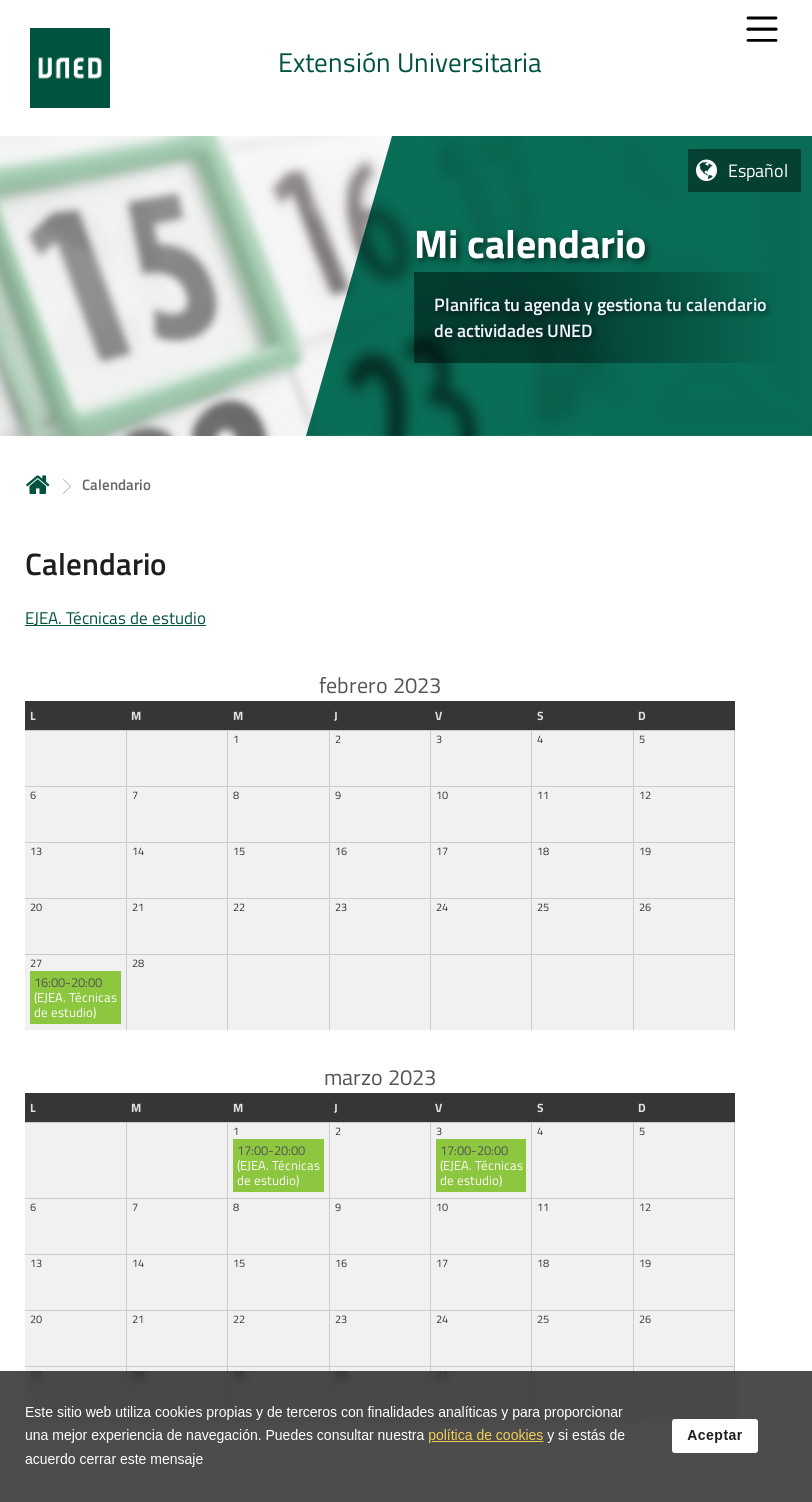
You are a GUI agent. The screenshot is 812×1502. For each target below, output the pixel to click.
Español (758, 170)
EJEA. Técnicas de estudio (115, 618)
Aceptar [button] (715, 1436)
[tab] (406, 68)
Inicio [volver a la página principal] (38, 484)
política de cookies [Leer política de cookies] (485, 1436)
